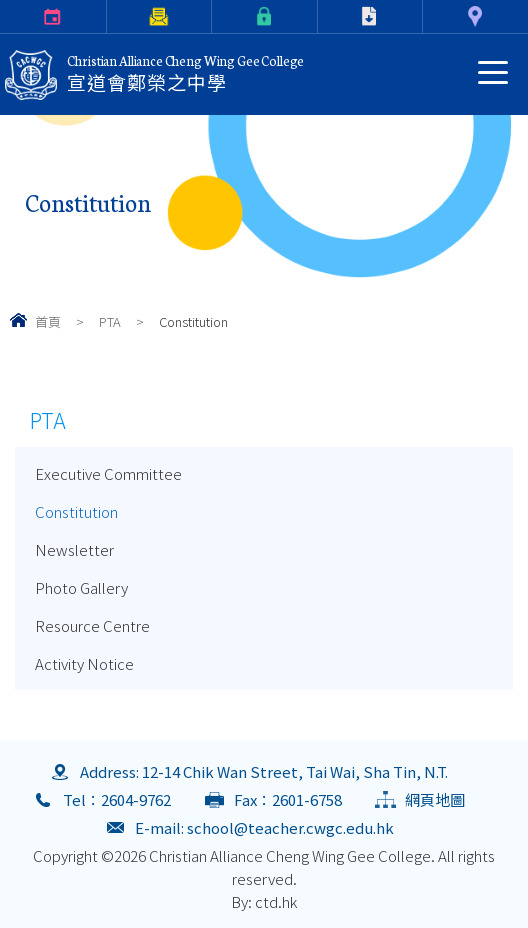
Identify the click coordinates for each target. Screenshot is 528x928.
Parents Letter (110, 16)
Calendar (3, 16)
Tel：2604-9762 (117, 799)
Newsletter (74, 549)
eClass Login (216, 16)
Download (322, 16)
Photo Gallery (81, 587)
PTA (110, 321)
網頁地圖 (435, 799)
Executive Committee (108, 473)
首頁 (48, 321)
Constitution (76, 511)
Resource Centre (92, 625)
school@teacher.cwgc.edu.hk (290, 827)
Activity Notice (84, 663)
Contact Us (426, 16)
